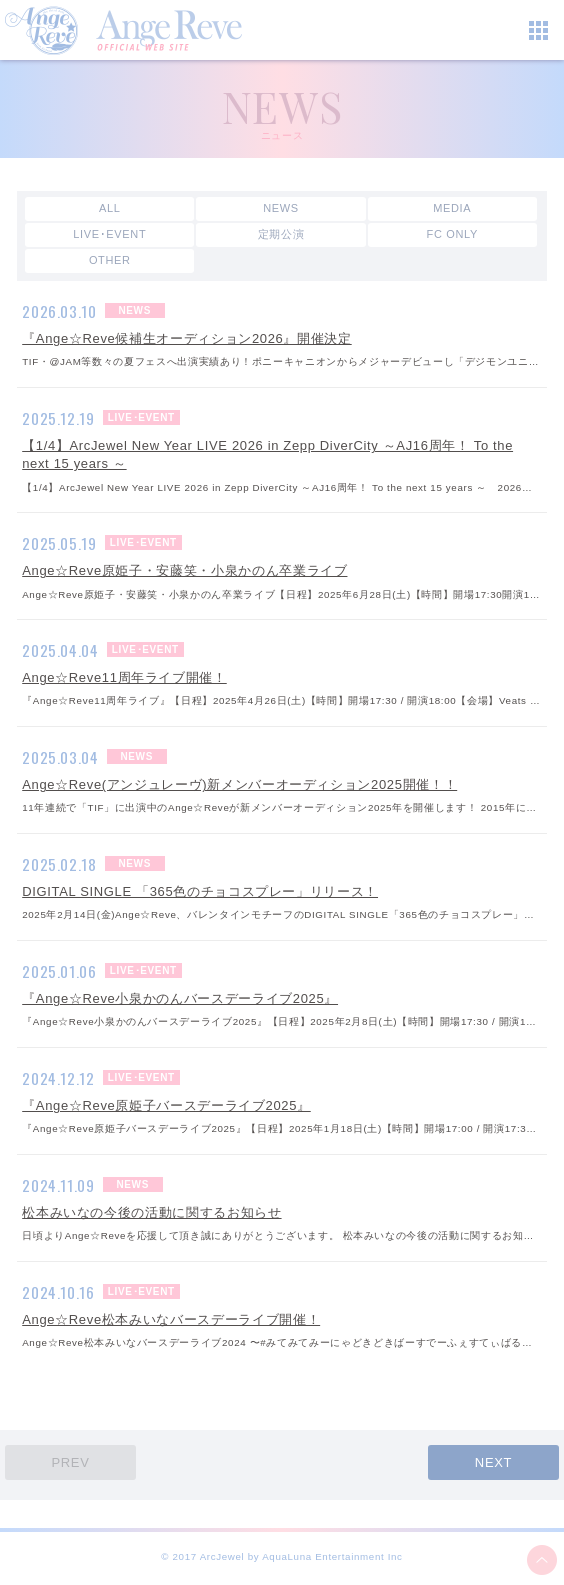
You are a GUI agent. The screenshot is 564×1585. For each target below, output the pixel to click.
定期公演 (281, 234)
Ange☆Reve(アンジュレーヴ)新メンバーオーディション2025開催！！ (239, 784)
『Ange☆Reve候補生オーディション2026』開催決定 (186, 338)
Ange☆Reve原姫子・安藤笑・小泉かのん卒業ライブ (184, 570)
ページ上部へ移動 (542, 1560)
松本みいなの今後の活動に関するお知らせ (151, 1212)
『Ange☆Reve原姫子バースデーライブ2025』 (166, 1105)
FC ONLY (452, 234)
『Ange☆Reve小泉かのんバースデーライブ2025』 (180, 998)
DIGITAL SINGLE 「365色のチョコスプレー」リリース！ (200, 891)
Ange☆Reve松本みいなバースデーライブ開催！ (171, 1319)
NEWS (281, 208)
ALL (110, 208)
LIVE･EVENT (109, 234)
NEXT (493, 1462)
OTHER (110, 260)
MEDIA (452, 208)
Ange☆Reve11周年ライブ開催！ (124, 677)
